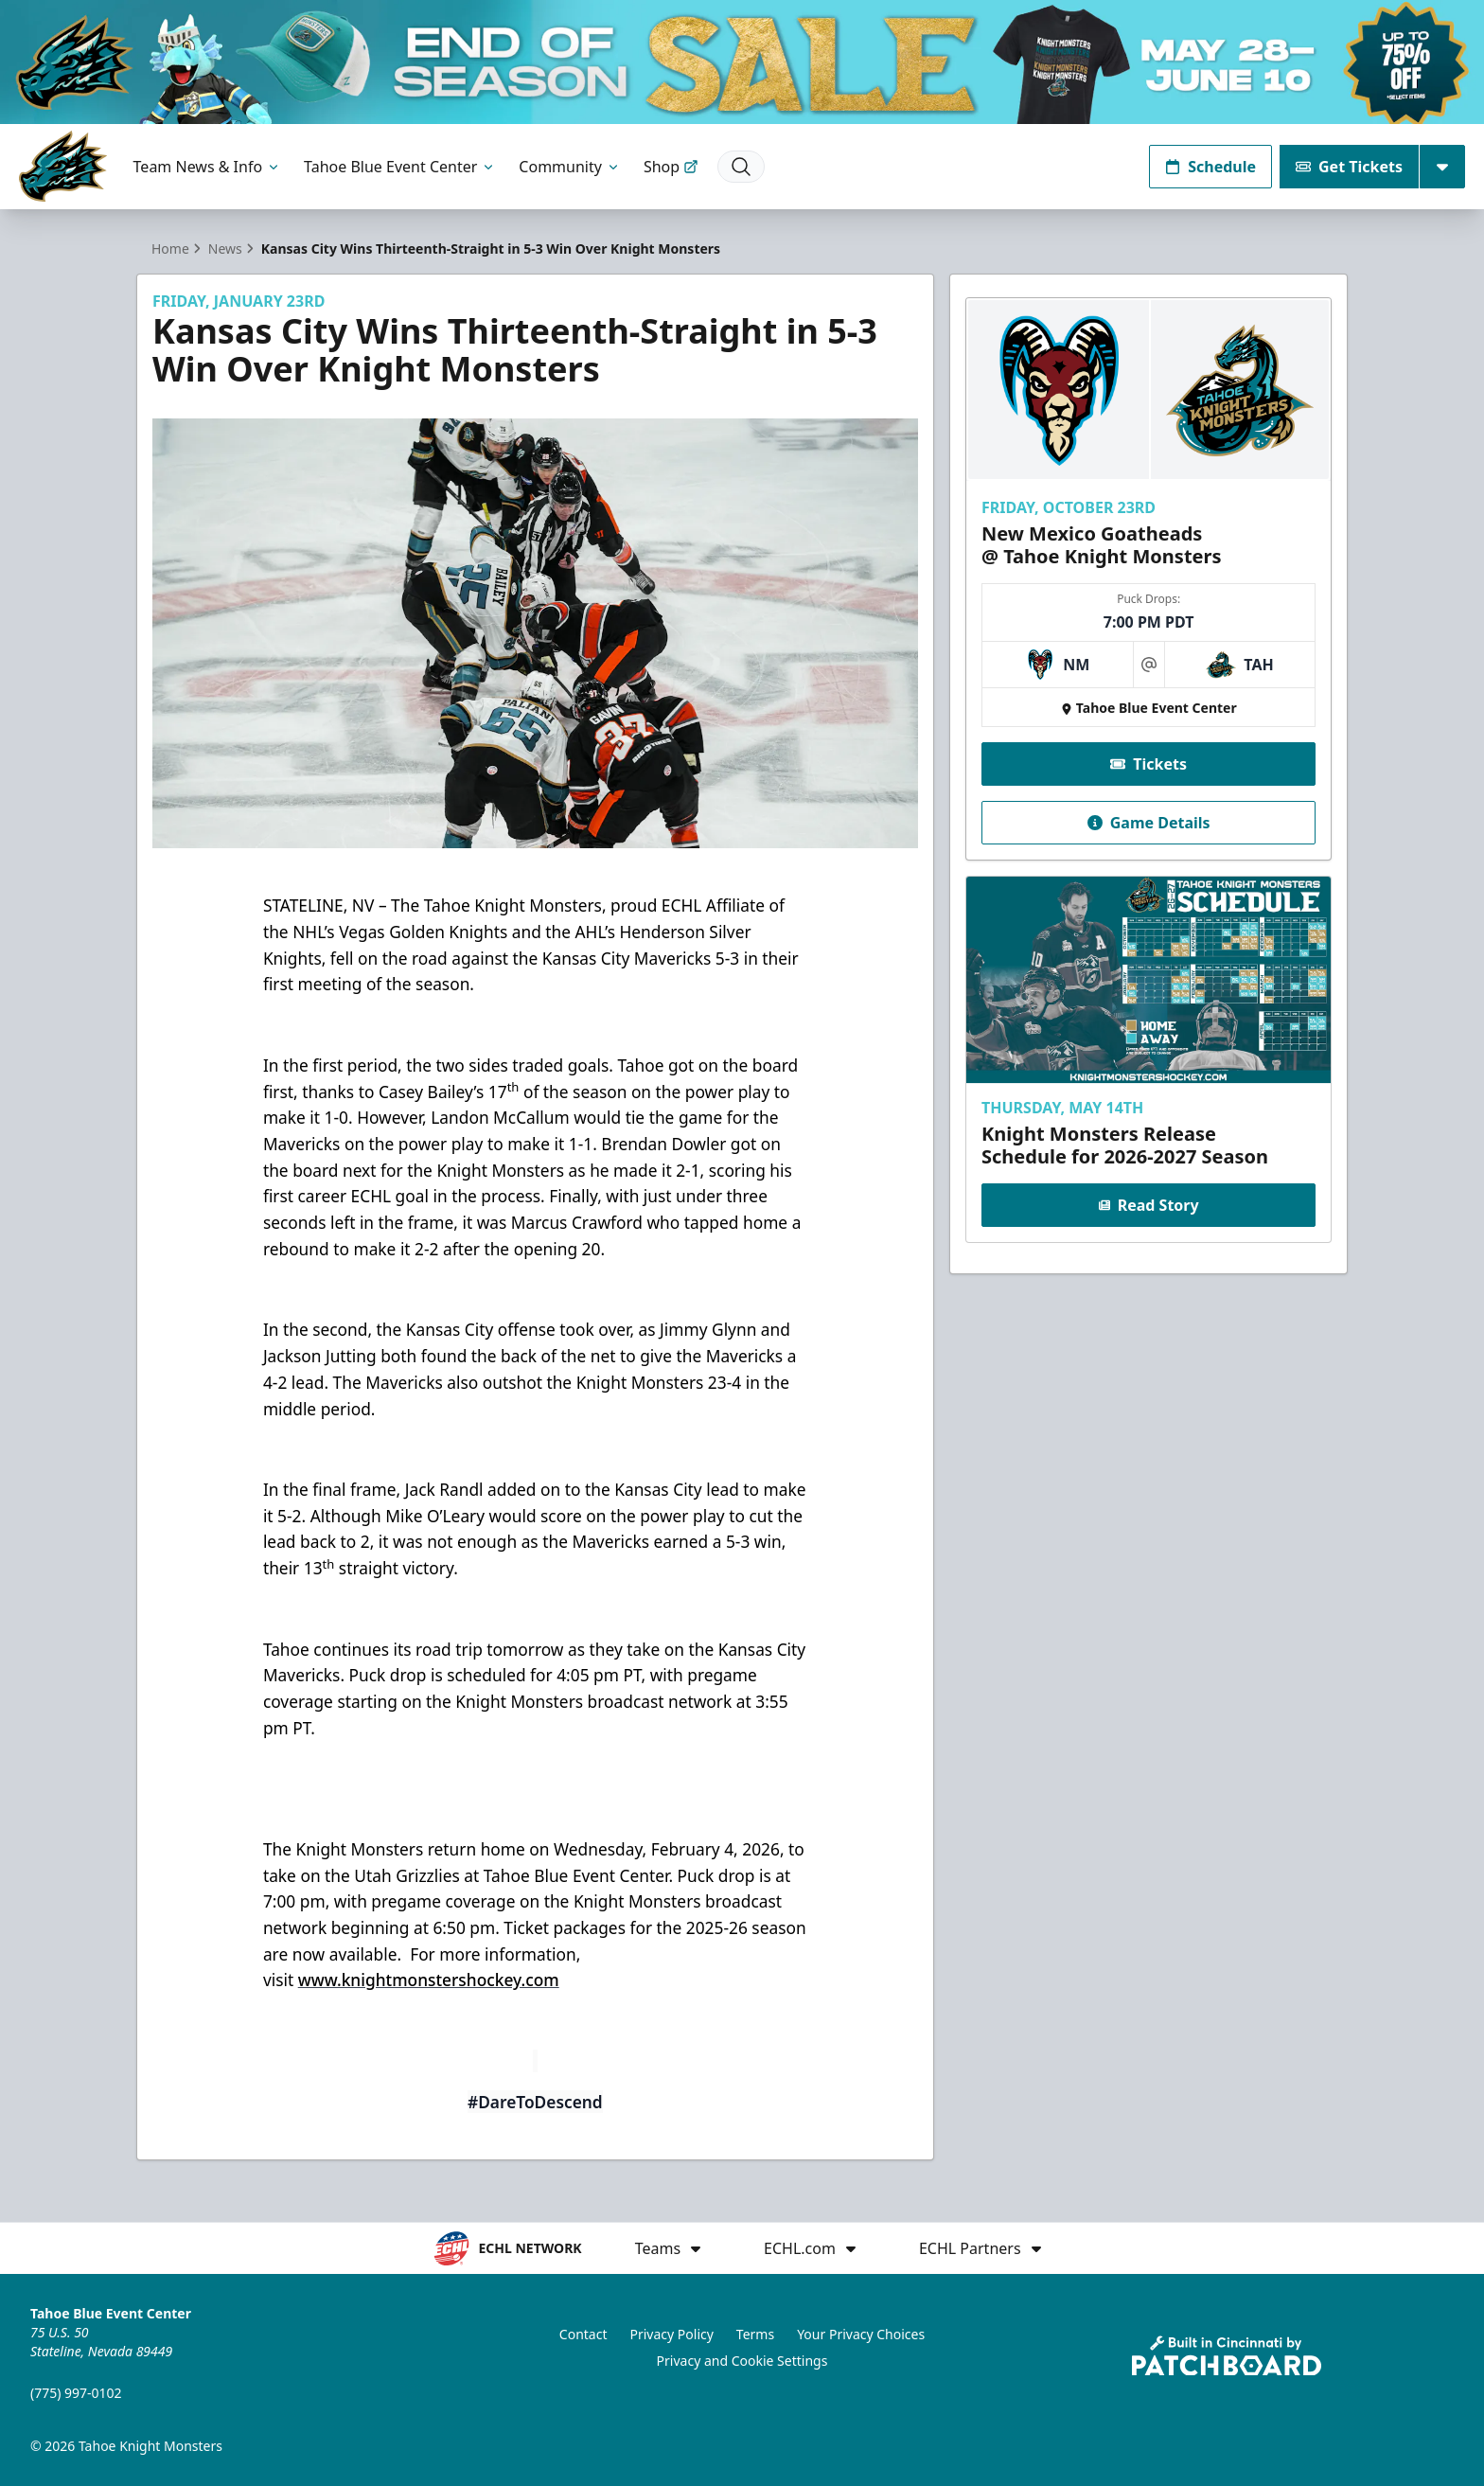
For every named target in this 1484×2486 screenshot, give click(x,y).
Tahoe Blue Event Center (400, 166)
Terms (755, 2334)
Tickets (1148, 763)
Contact (583, 2334)
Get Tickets (1349, 166)
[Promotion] (742, 62)
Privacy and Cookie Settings (742, 2361)
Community (570, 166)
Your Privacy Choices (861, 2334)
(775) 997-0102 (76, 2393)
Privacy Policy (672, 2334)
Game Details (1148, 821)
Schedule (1210, 166)
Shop (671, 166)
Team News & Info (207, 166)
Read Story (1148, 1205)
